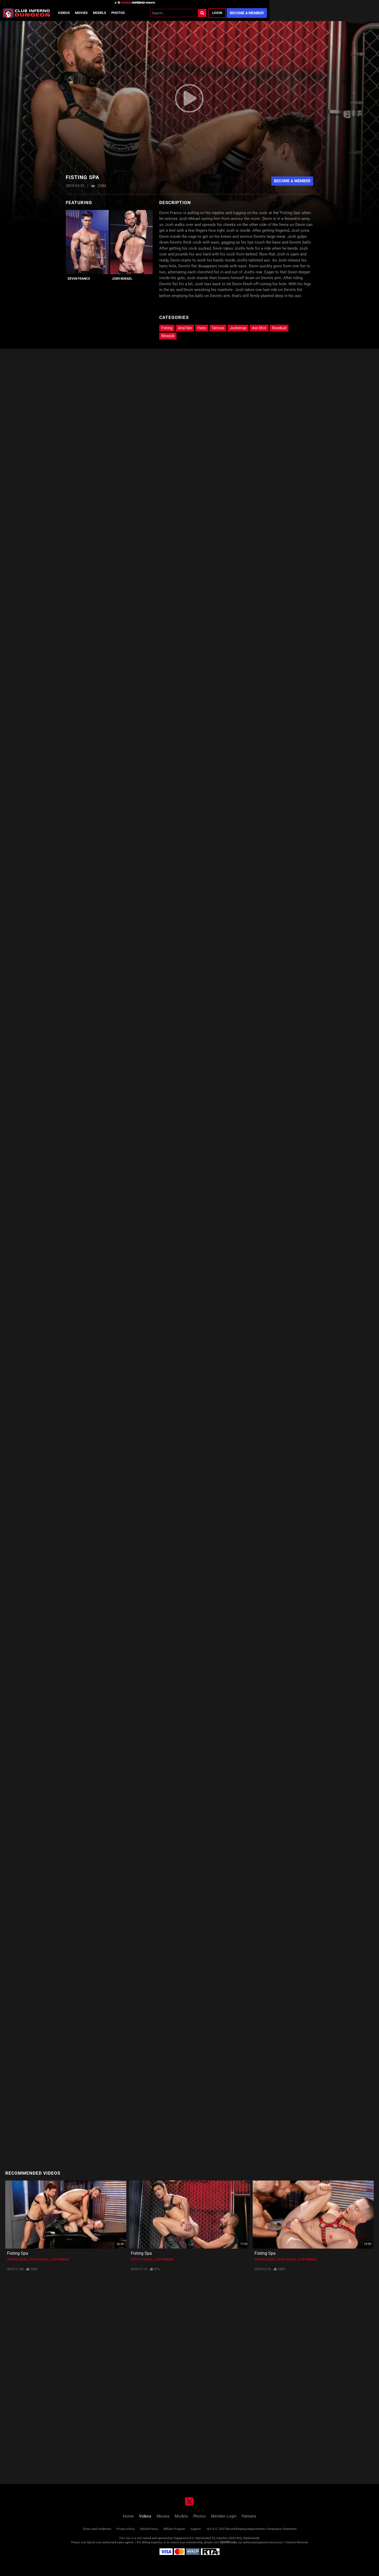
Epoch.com (94, 2542)
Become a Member (247, 13)
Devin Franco (79, 278)
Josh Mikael (122, 278)
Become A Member (292, 181)
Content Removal (297, 2542)
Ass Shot (259, 328)
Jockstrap (238, 328)
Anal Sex (185, 328)
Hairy (201, 328)
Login (217, 13)
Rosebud (279, 328)
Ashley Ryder (17, 2259)
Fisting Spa (17, 2253)
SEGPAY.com (228, 2542)
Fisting (166, 328)
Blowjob (167, 336)
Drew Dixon (38, 2259)
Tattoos (218, 328)
